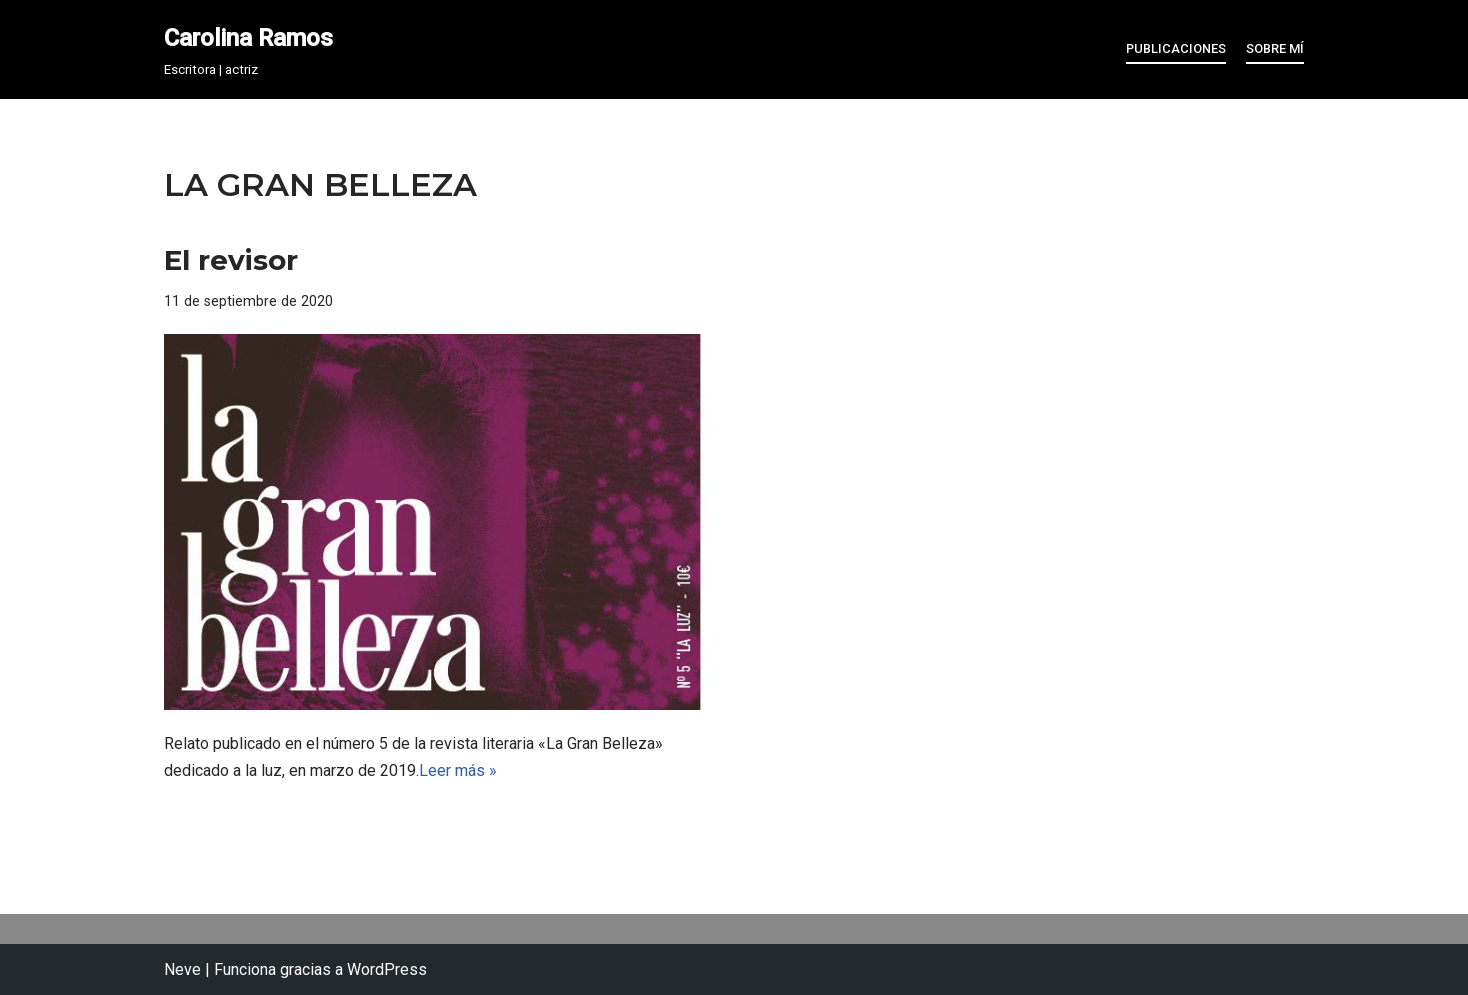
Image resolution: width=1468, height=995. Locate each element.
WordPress (387, 969)
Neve (182, 969)
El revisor (231, 260)
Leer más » (458, 770)
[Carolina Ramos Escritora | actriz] (248, 49)
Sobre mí (1275, 48)
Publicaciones (1176, 48)
